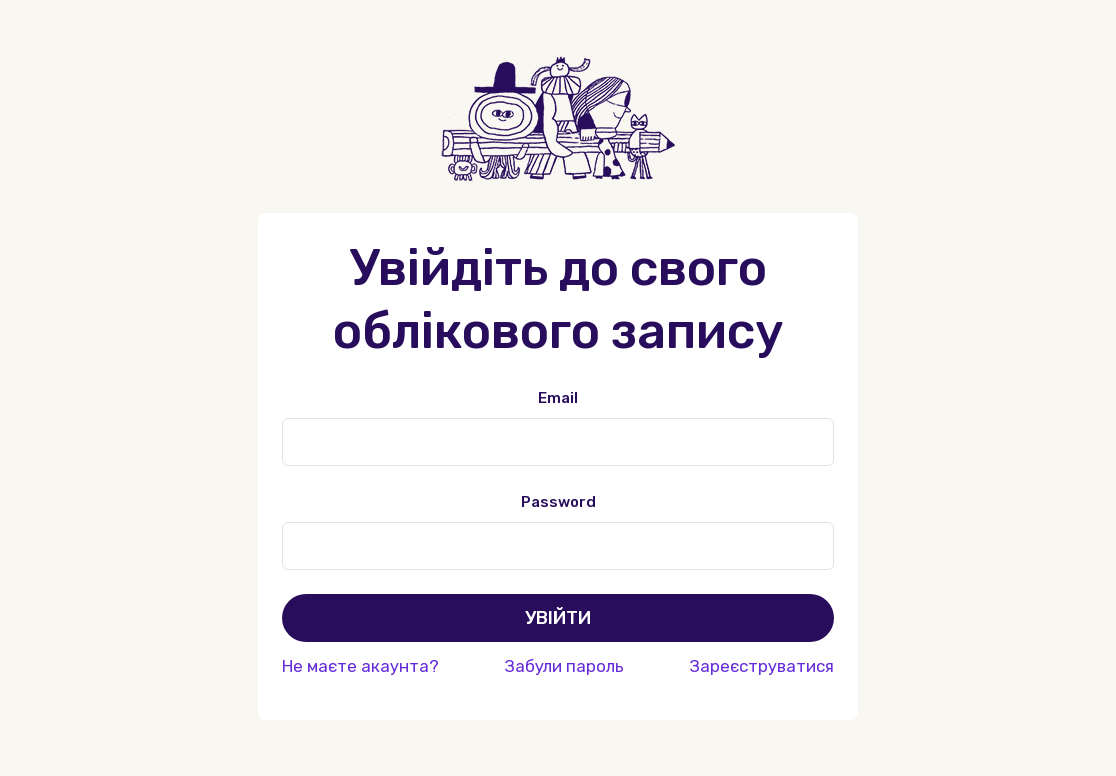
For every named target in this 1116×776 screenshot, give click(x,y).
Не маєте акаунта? (360, 666)
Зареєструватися (761, 666)
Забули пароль (564, 666)
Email (558, 398)
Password (558, 502)
